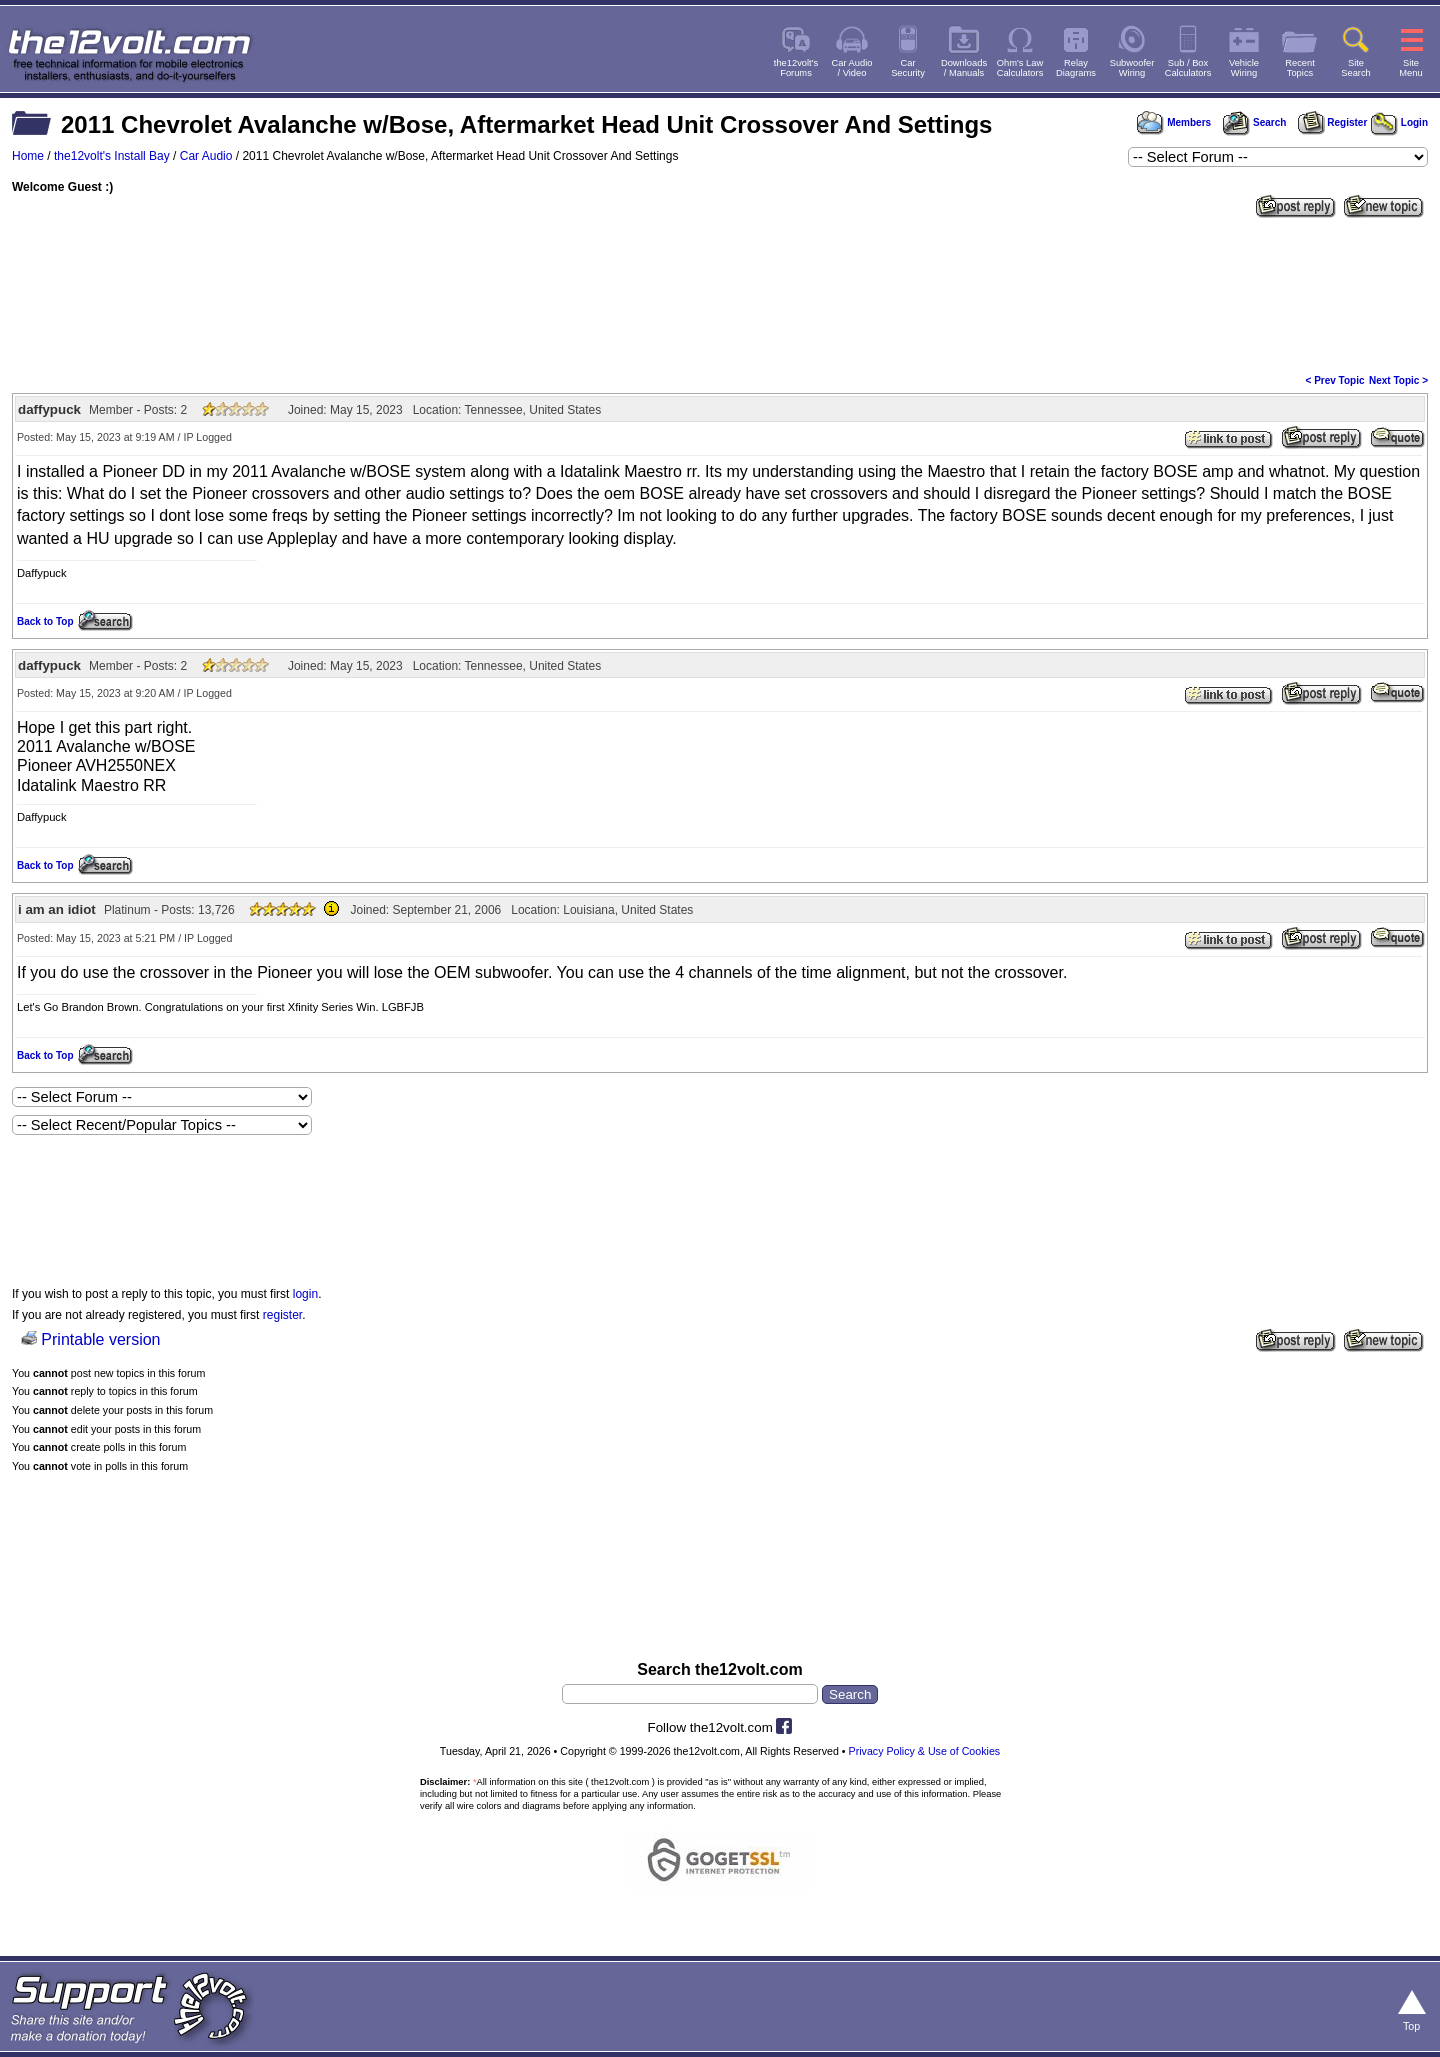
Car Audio (206, 156)
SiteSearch (1356, 68)
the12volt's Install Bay (112, 156)
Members (1174, 122)
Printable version (100, 1339)
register (282, 1315)
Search (1254, 122)
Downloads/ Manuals (964, 68)
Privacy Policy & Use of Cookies (925, 1751)
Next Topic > (1398, 380)
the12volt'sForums (796, 68)
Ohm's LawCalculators (1020, 68)
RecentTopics (1300, 68)
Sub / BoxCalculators (1188, 68)
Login (1399, 122)
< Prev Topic (1335, 380)
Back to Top (45, 621)
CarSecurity (908, 68)
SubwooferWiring (1132, 68)
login (305, 1294)
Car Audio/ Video (852, 68)
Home (28, 156)
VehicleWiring (1244, 68)
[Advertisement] (720, 294)
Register (1333, 122)
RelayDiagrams (1076, 68)
